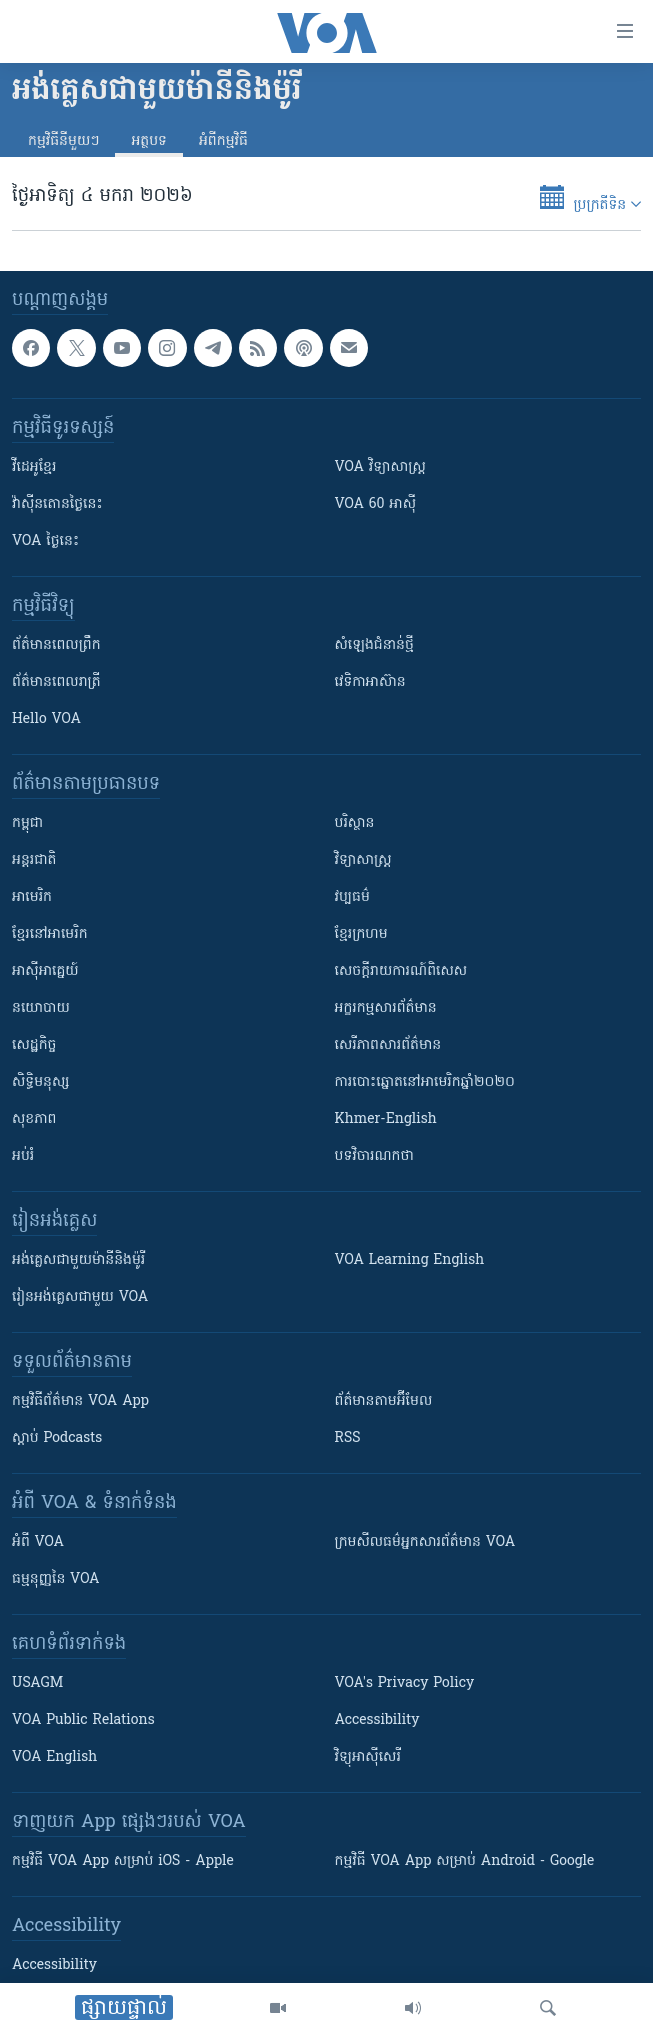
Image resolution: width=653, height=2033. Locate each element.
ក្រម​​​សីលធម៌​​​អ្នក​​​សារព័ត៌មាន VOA (425, 1543)
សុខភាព (34, 1120)
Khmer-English (386, 1120)
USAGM (37, 1684)
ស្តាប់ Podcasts (57, 1439)
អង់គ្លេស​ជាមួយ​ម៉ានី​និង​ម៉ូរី (78, 1261)
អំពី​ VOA (38, 1543)
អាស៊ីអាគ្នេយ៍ (45, 972)
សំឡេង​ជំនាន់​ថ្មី (374, 646)
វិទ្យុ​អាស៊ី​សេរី (368, 1758)
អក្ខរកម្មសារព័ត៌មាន (386, 1009)
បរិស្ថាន (355, 824)
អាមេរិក (32, 898)
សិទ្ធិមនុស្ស (41, 1083)
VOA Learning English (410, 1261)
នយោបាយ (41, 1009)
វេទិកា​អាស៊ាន (370, 683)
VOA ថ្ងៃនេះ (45, 542)
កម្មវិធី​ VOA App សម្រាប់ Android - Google (465, 1862)
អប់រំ (23, 1157)
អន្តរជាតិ (34, 861)
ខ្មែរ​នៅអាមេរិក (50, 935)
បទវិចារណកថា (374, 1157)
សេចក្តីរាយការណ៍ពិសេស (401, 972)
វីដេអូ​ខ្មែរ (34, 468)
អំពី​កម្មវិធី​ (223, 141)
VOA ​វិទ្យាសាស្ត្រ (380, 468)
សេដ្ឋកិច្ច (34, 1046)
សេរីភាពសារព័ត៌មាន (388, 1046)
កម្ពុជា (27, 824)
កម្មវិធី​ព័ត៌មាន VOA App (80, 1402)
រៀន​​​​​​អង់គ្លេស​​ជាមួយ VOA (80, 1298)
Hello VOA (46, 720)
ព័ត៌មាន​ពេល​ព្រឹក (56, 646)
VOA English (54, 1758)
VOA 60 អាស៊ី (376, 505)
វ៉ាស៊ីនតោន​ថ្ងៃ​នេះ (57, 505)
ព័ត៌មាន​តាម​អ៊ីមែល (384, 1402)
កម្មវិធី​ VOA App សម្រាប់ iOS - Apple (123, 1862)
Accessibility (377, 1721)
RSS (348, 1439)
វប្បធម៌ (352, 898)
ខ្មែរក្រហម (361, 935)
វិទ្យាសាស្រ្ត (363, 861)
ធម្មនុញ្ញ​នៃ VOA (56, 1580)
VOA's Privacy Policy (405, 1684)
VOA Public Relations (83, 1721)
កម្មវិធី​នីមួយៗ (63, 141)
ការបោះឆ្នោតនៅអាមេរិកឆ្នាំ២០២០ (425, 1083)
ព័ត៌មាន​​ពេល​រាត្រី (56, 683)
